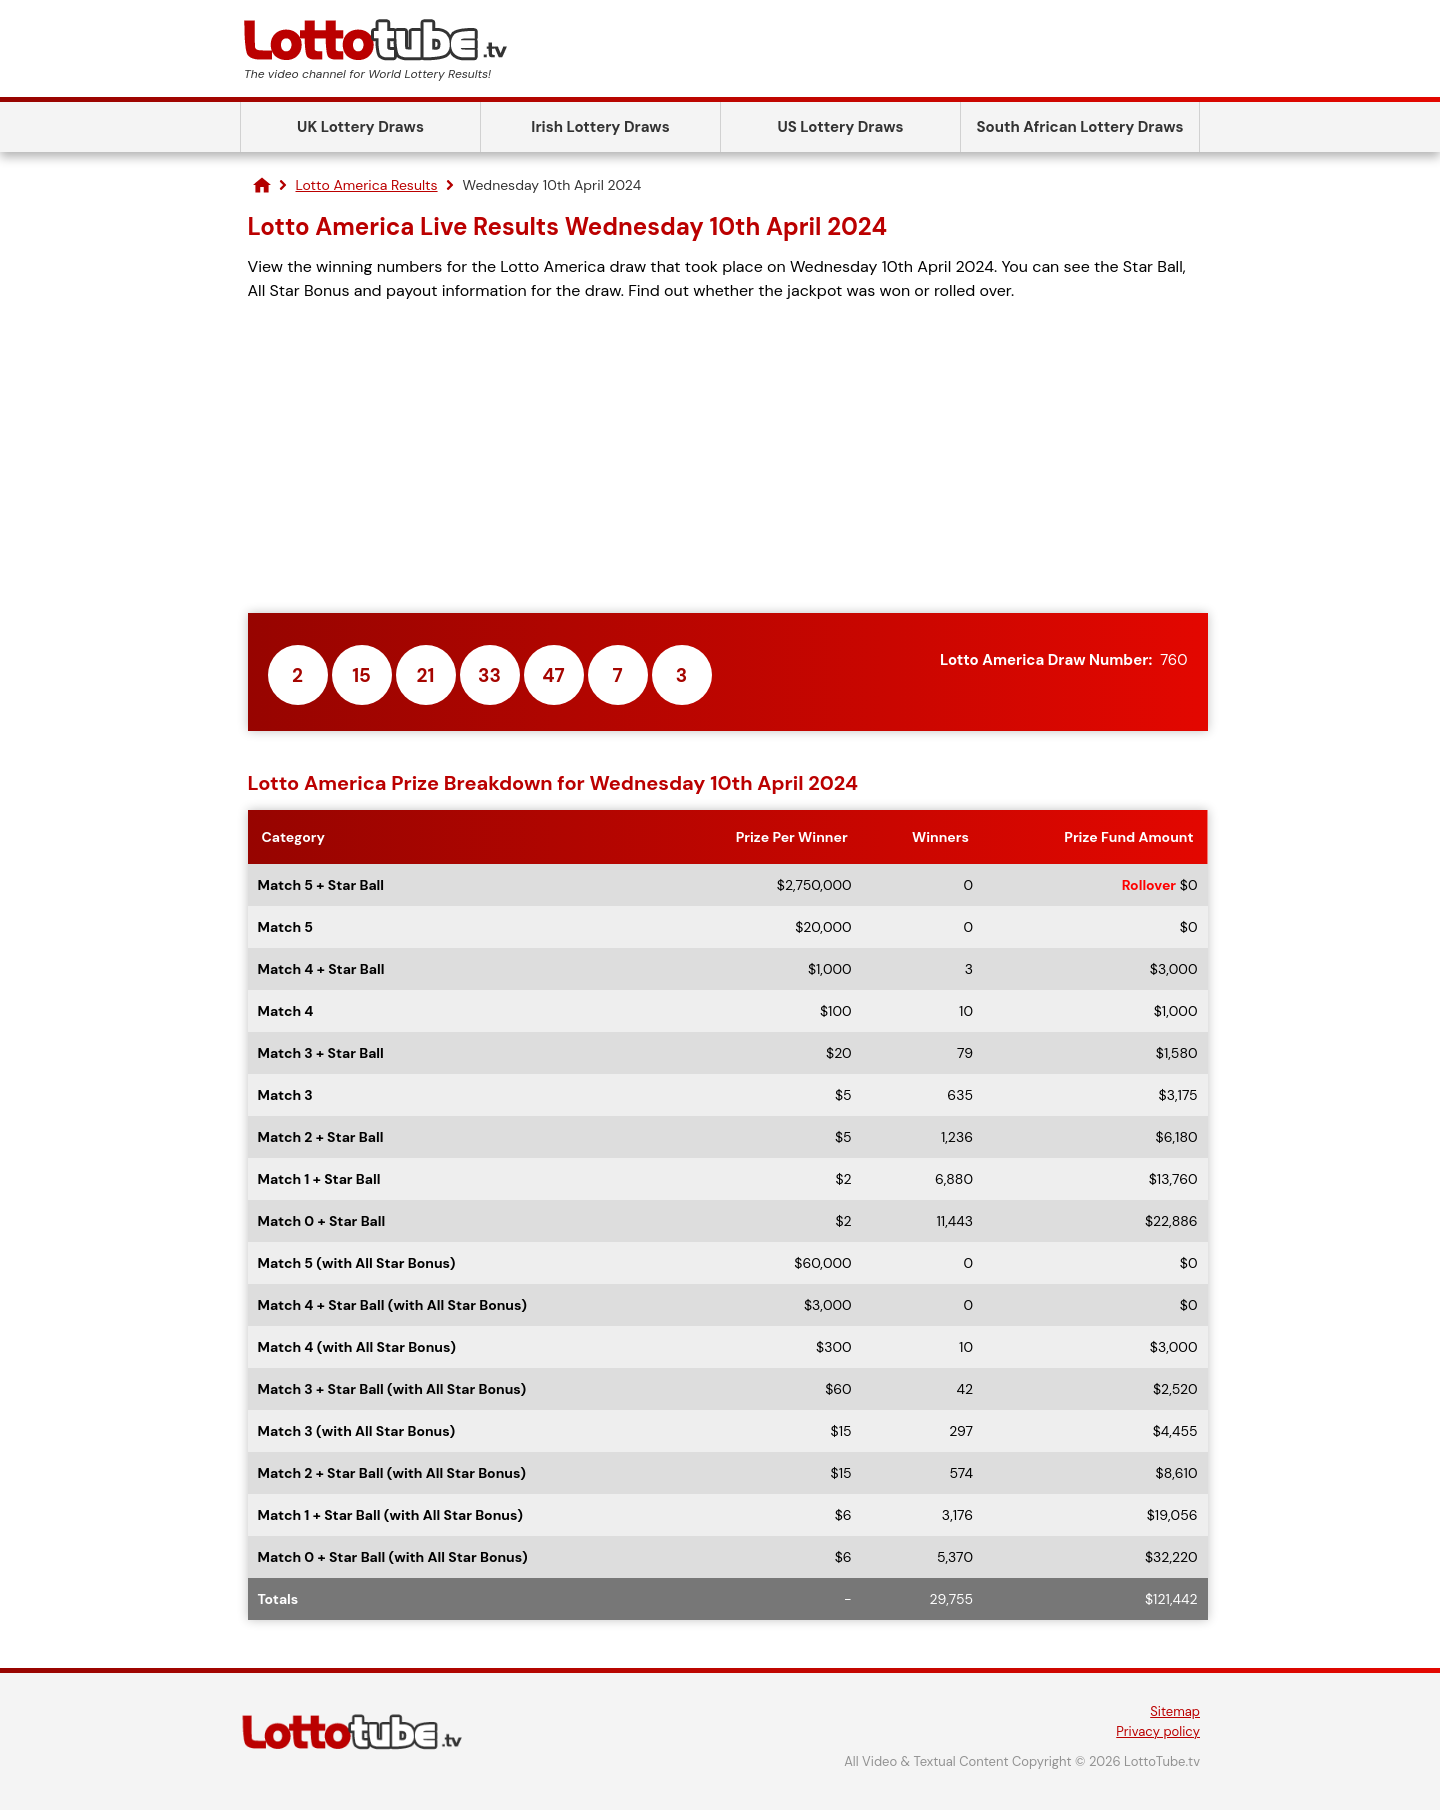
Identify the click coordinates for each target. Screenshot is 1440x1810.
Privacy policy (1158, 1731)
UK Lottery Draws (360, 127)
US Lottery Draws (840, 127)
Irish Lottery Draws (600, 127)
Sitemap (1175, 1711)
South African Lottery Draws (1080, 127)
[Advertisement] (728, 458)
